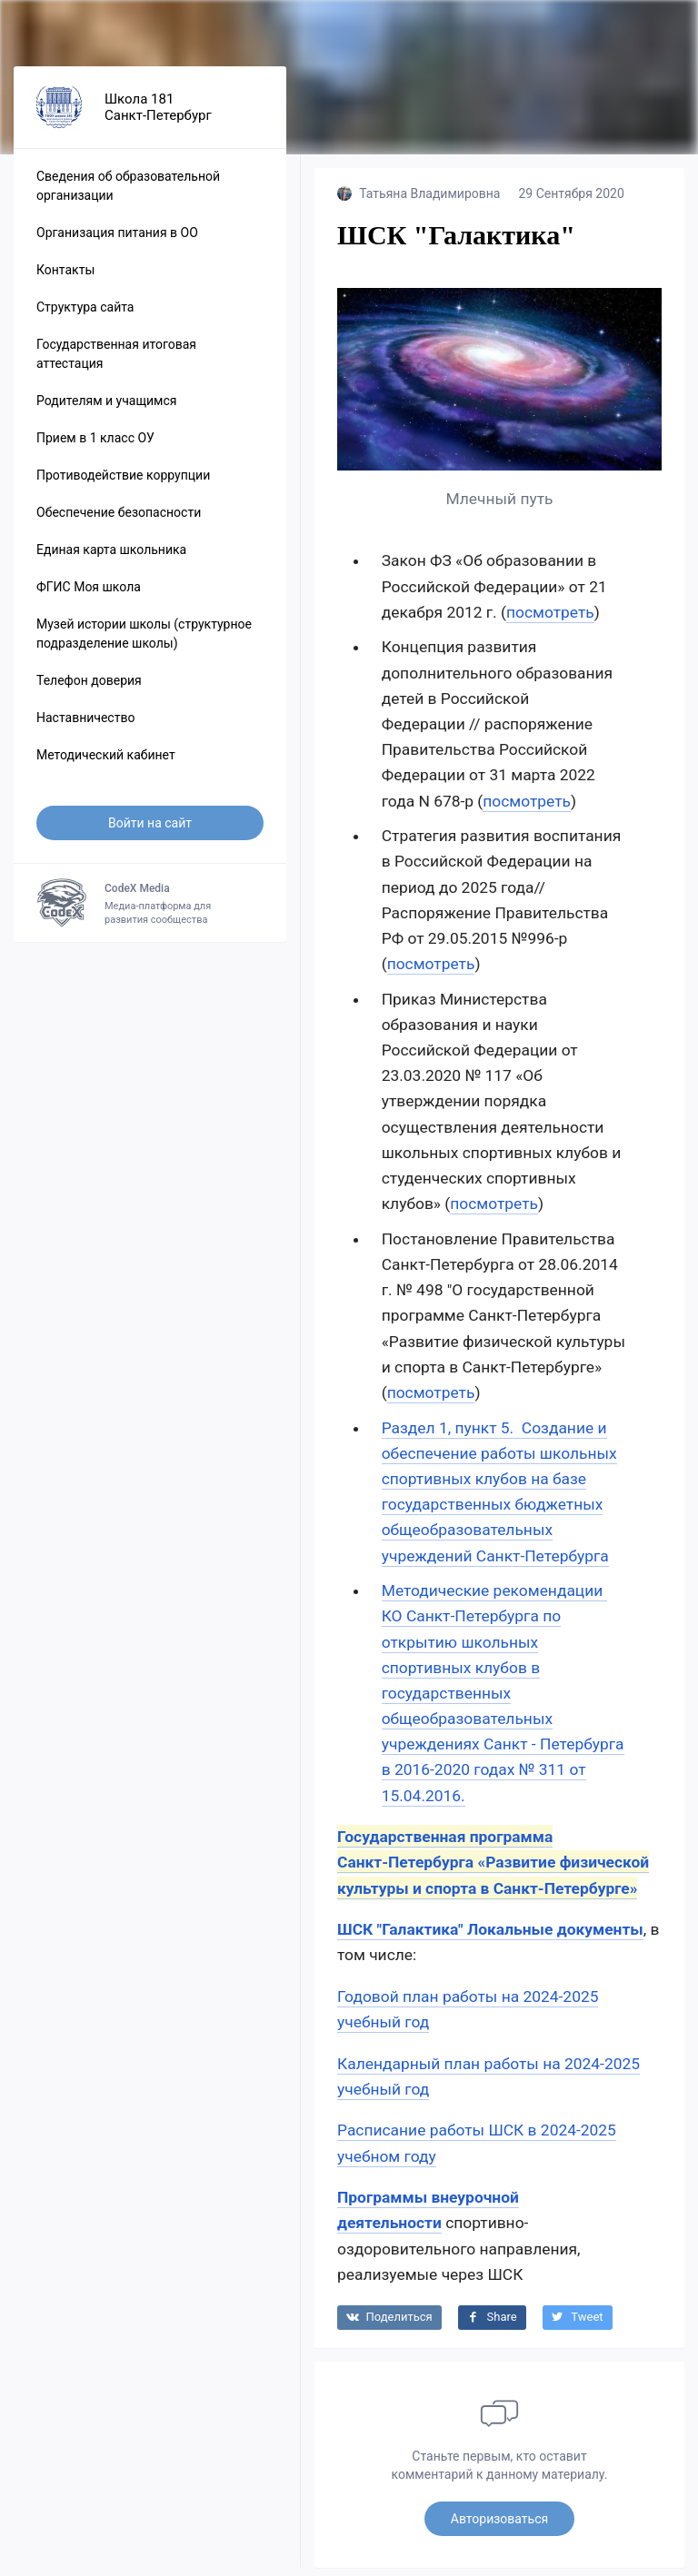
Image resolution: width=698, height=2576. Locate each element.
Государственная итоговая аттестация (116, 363)
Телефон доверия (89, 689)
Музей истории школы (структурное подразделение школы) (144, 642)
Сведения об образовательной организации (128, 195)
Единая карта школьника (111, 558)
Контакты (65, 279)
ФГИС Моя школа (88, 596)
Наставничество (85, 726)
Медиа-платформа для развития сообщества (150, 912)
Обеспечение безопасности (118, 521)
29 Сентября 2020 (570, 202)
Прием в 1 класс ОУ (95, 447)
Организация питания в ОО (117, 241)
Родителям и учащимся (106, 409)
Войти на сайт (150, 832)
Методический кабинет (105, 764)
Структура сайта (85, 316)
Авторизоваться (499, 2527)
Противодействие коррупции (123, 484)
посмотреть (550, 620)
